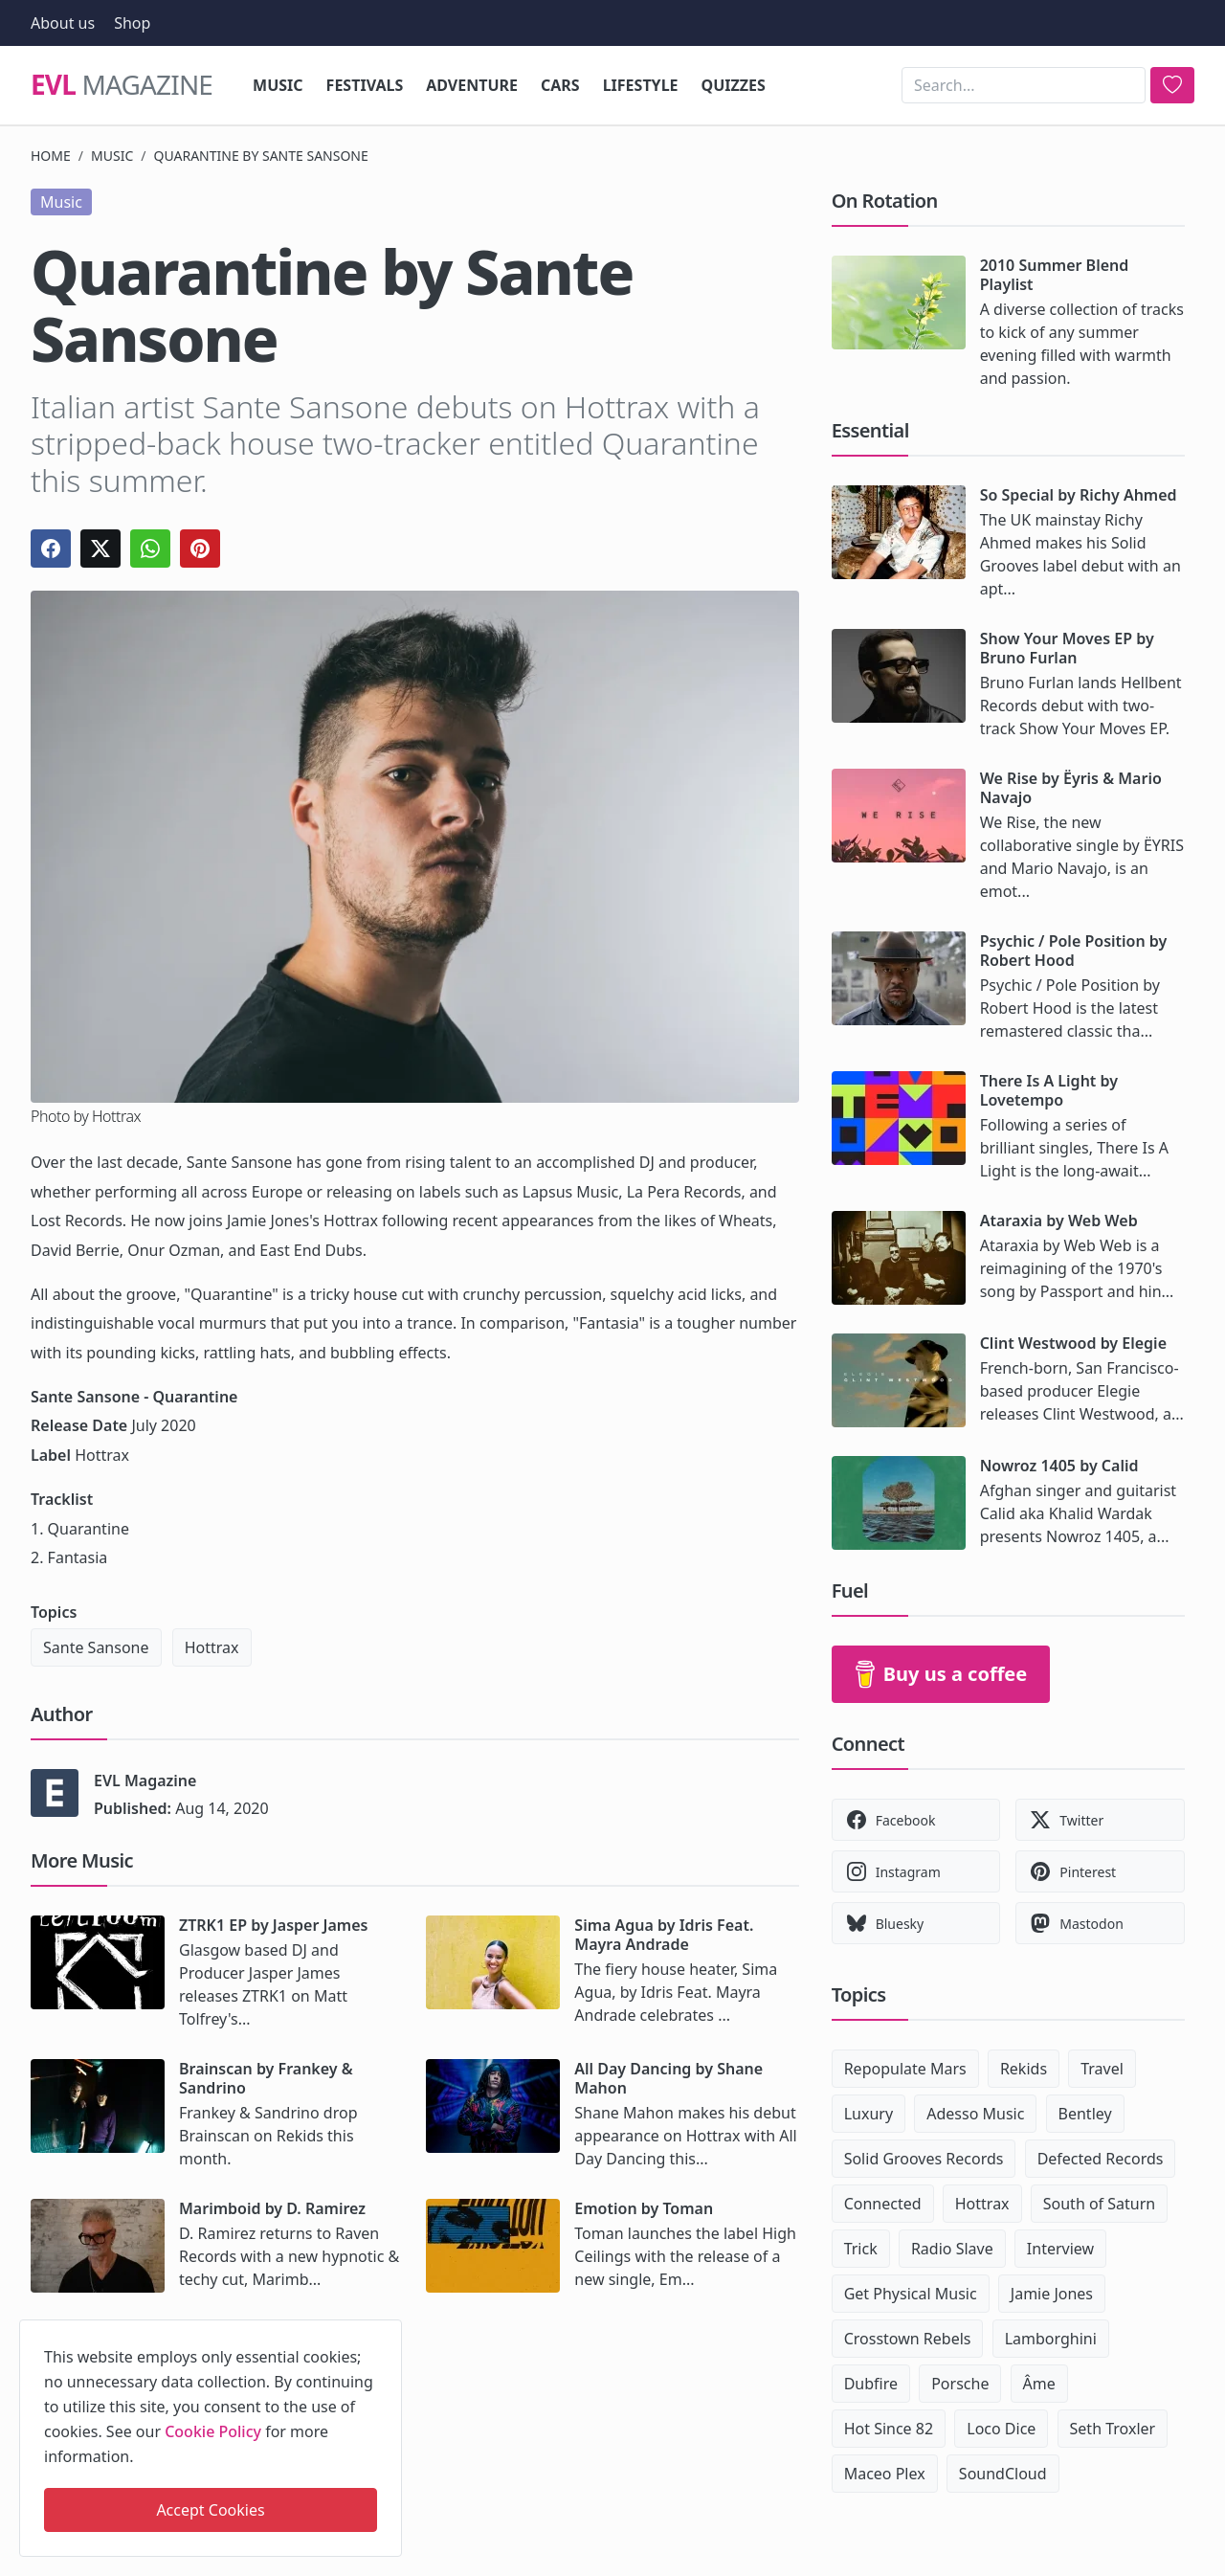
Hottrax (212, 1647)
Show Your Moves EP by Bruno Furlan (1067, 648)
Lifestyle (641, 85)
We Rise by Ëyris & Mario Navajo (1071, 788)
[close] (385, 2331)
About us (63, 23)
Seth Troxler (1113, 2428)
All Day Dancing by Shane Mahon (668, 2078)
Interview (1060, 2248)
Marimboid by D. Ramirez (272, 2208)
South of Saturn (1099, 2203)
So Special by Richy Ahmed (1078, 494)
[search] (1172, 85)
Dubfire (871, 2383)
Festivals (365, 85)
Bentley (1085, 2113)
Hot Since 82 (888, 2428)
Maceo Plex (884, 2473)
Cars (560, 85)
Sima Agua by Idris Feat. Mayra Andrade (663, 1934)
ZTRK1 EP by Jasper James (273, 1925)
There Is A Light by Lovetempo (1049, 1090)
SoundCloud (1003, 2473)
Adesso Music (975, 2113)
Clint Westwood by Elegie (1073, 1343)
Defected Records (1100, 2158)
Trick (861, 2248)
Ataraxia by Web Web (1059, 1220)
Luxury (868, 2113)
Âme (1039, 2383)
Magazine (121, 85)
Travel (1102, 2068)
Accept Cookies (210, 2509)
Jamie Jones (1052, 2293)
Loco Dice (1001, 2428)
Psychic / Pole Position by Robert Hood (1074, 950)
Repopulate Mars (905, 2068)
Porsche (960, 2383)
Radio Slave (952, 2248)
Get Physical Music (910, 2293)
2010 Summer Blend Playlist (1054, 275)
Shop (132, 23)
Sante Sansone (96, 1647)
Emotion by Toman (643, 2208)
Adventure (472, 85)
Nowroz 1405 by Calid (1059, 1465)
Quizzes (734, 85)
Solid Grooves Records (924, 2158)
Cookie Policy (213, 2431)
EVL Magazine (145, 1780)
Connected (883, 2203)
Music (278, 85)
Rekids (1023, 2068)
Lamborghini (1051, 2338)
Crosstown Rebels (907, 2338)
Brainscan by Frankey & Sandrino (266, 2078)
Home (51, 155)
